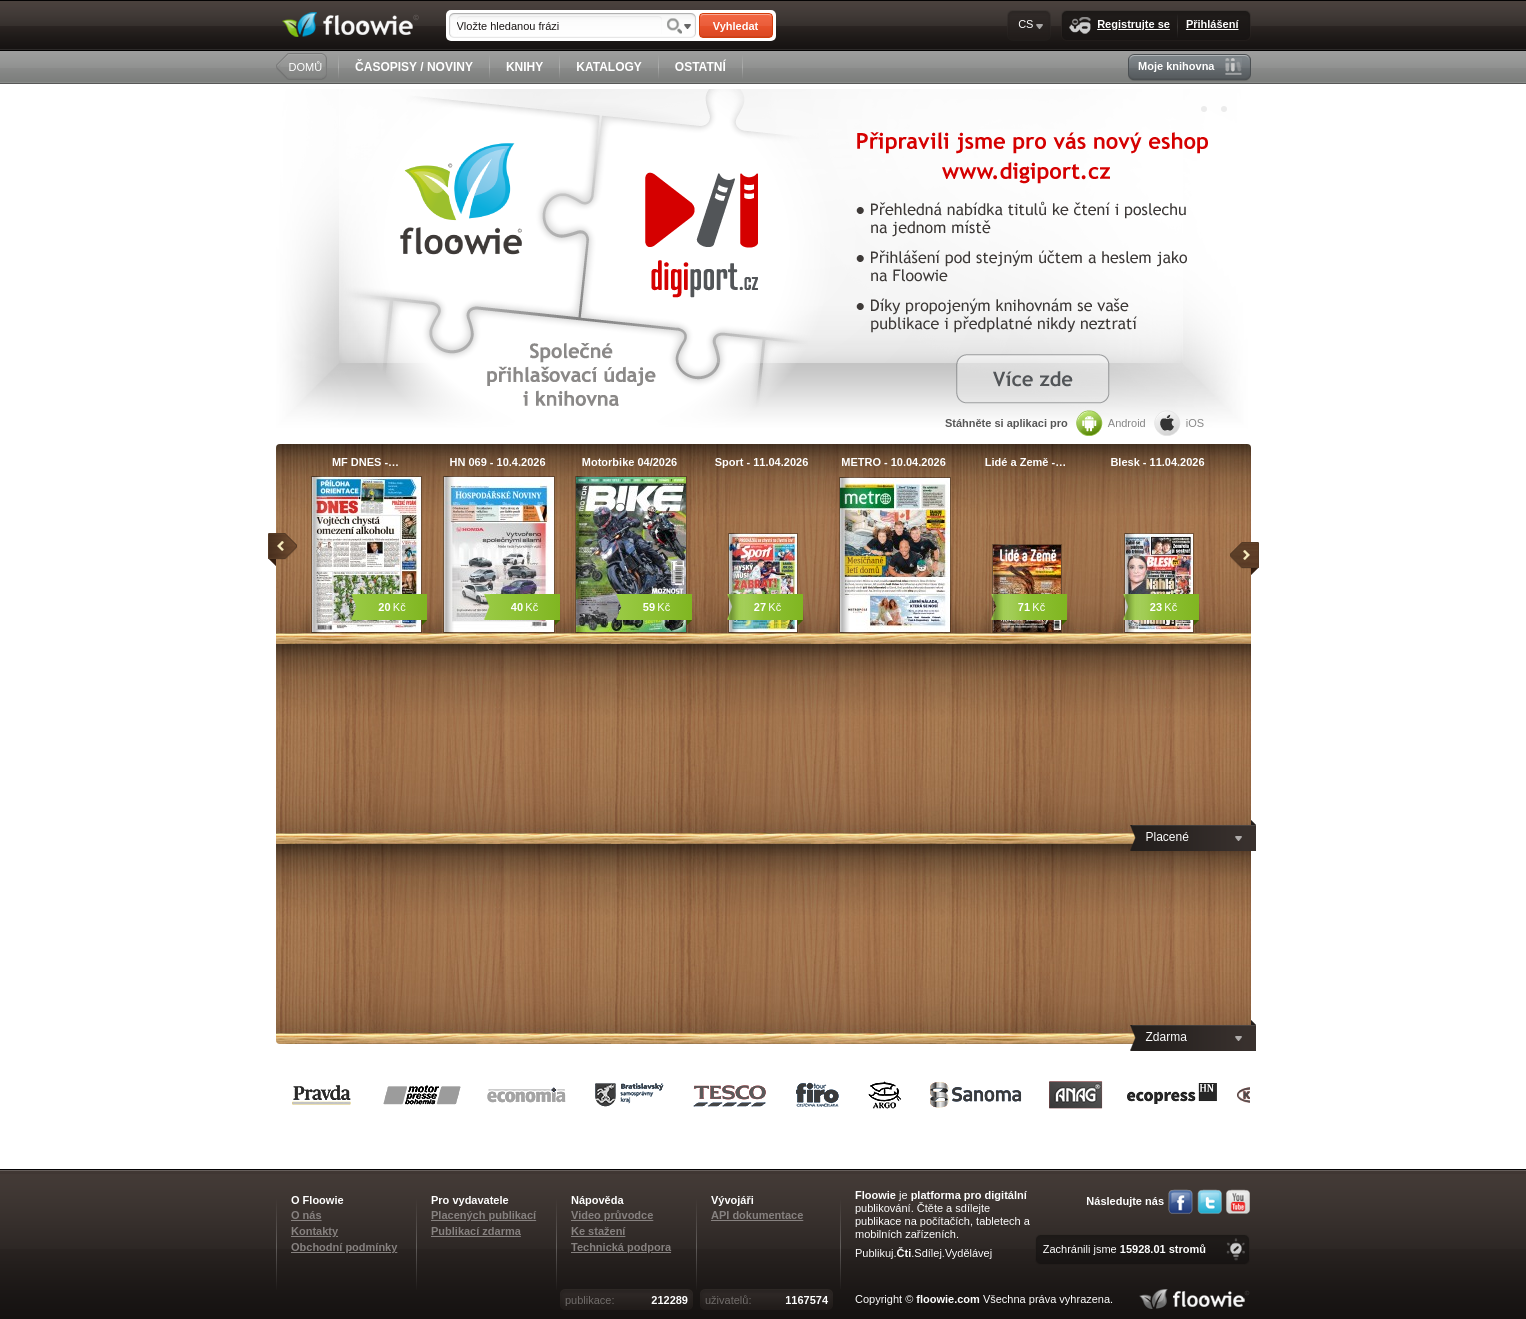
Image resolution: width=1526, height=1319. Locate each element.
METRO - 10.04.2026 (893, 462)
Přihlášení (1212, 24)
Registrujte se (1119, 25)
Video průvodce (612, 1215)
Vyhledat (735, 26)
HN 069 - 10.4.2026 (497, 462)
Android (1111, 423)
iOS (1179, 423)
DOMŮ (306, 67)
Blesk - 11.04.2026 (1157, 462)
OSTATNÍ (700, 67)
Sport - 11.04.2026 (762, 462)
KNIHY (524, 67)
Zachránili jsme (1124, 1249)
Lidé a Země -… (1025, 462)
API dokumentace (757, 1215)
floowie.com (948, 1299)
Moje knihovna (1189, 66)
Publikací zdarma (476, 1231)
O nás (306, 1215)
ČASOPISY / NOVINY (414, 67)
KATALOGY (609, 67)
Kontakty (314, 1231)
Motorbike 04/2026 (629, 462)
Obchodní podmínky (344, 1247)
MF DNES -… (365, 462)
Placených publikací (483, 1215)
